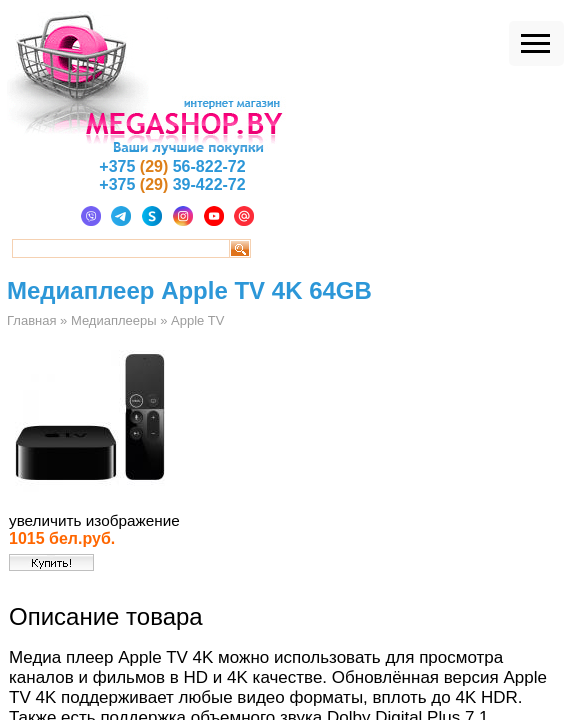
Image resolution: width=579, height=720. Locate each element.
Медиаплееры (114, 320)
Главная (31, 320)
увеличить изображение (94, 520)
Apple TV (197, 320)
